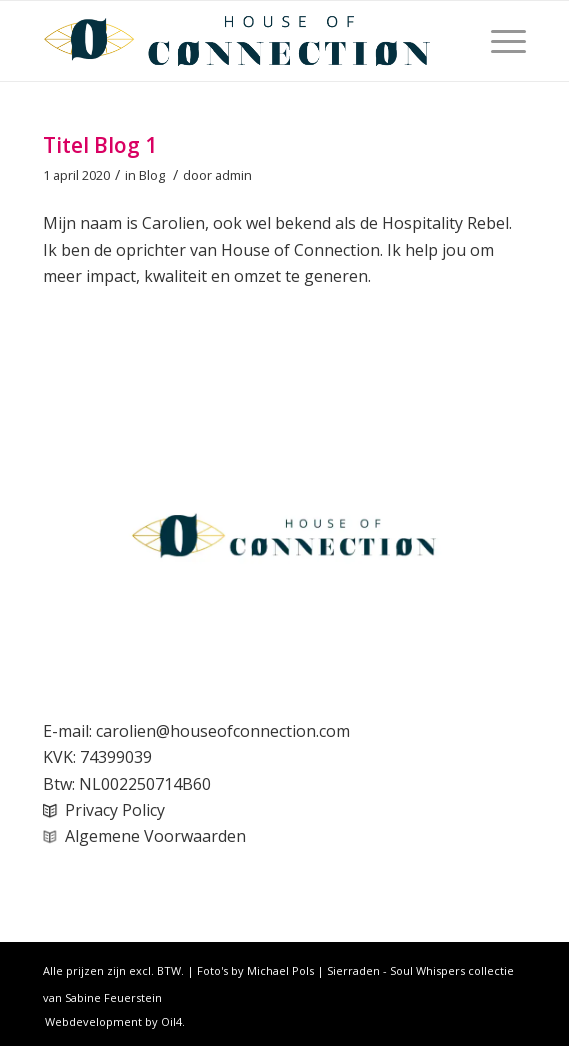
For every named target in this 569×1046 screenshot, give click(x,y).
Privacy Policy (115, 810)
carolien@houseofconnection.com (223, 731)
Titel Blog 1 (100, 145)
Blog (152, 175)
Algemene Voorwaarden (155, 836)
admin (233, 175)
